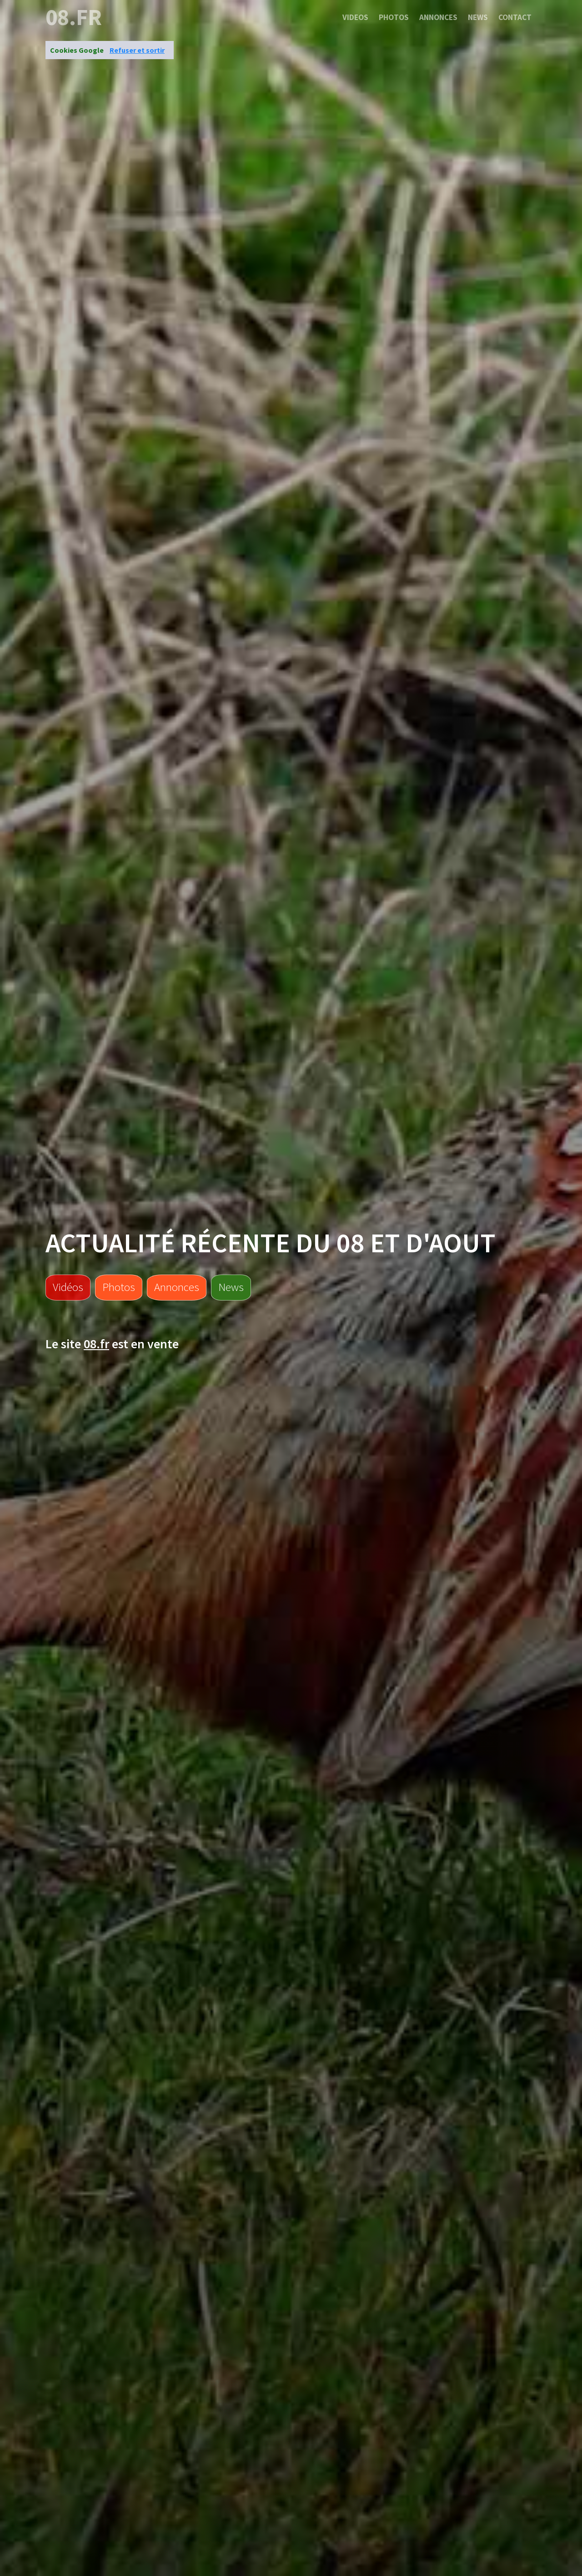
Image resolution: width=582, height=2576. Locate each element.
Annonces (438, 17)
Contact (515, 17)
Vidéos (68, 1287)
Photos (394, 17)
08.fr (73, 17)
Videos (355, 17)
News (478, 17)
